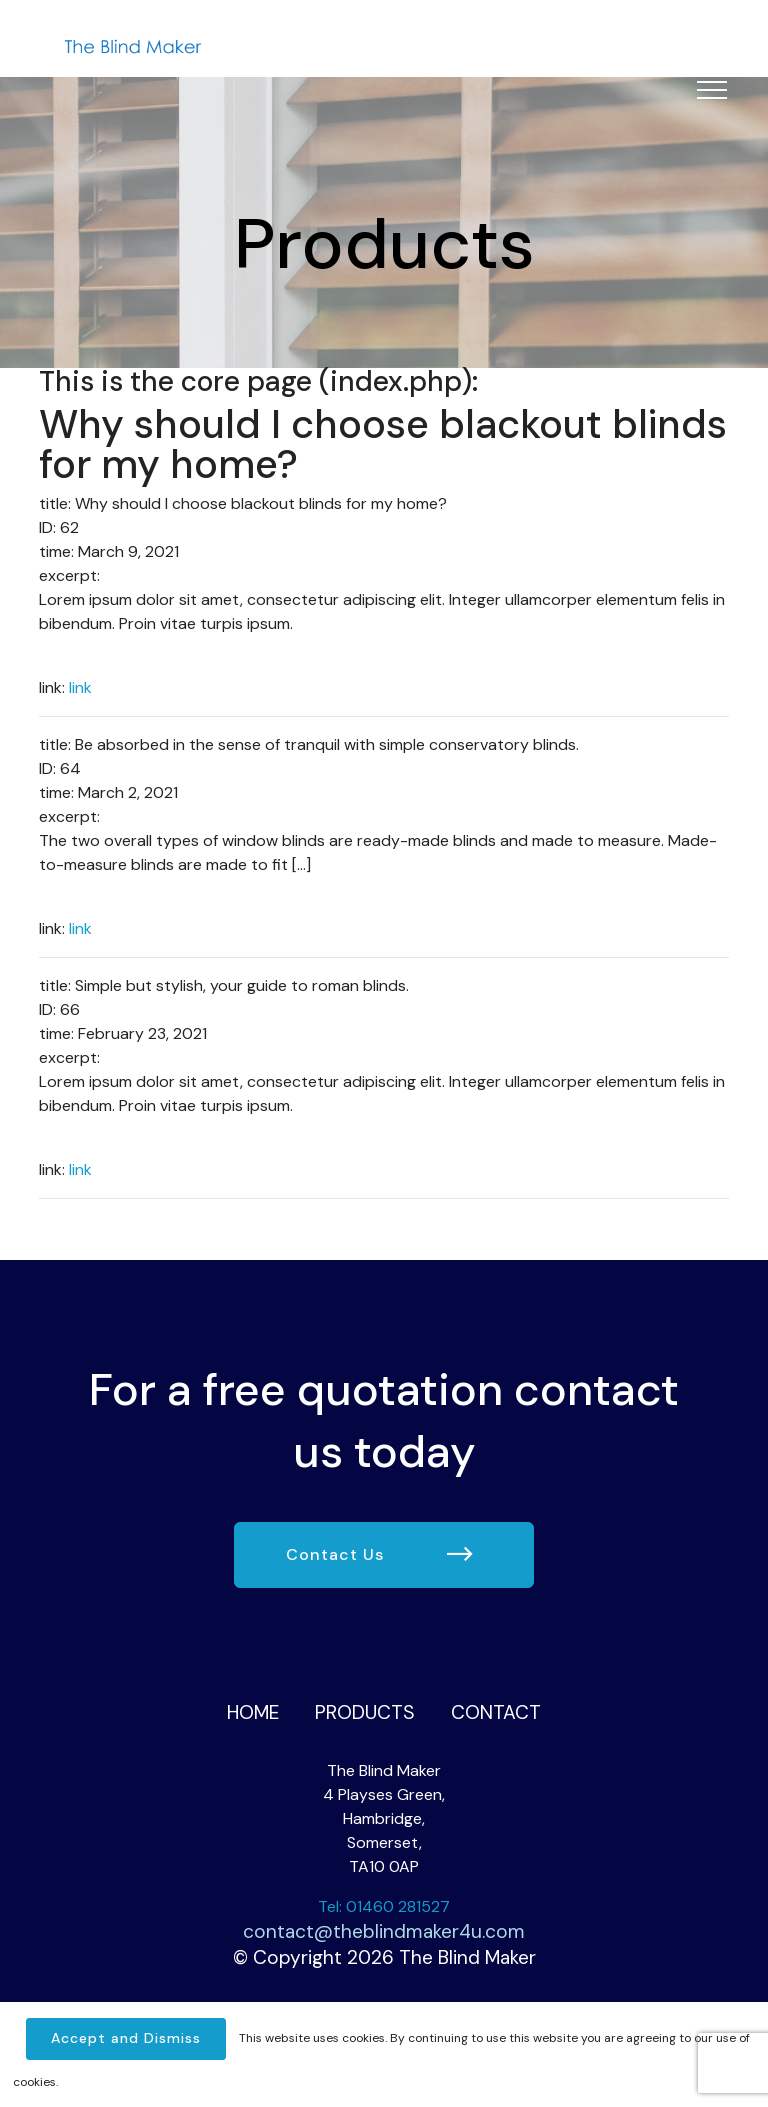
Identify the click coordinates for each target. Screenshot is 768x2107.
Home (253, 1712)
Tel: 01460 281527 (384, 1906)
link (80, 687)
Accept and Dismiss (126, 2038)
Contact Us (380, 1556)
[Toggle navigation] (712, 89)
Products (365, 1712)
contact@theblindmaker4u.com (384, 1931)
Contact (496, 1712)
